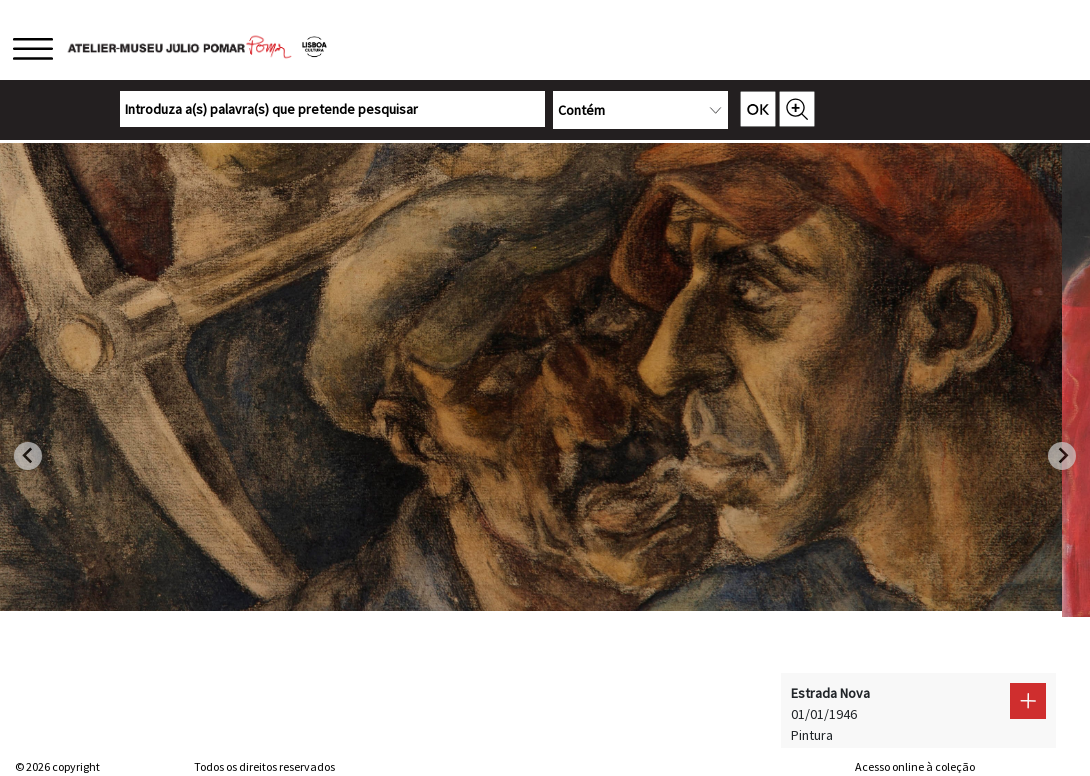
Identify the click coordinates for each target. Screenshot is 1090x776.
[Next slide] (1062, 456)
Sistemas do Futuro (1026, 766)
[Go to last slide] (28, 456)
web (836, 766)
